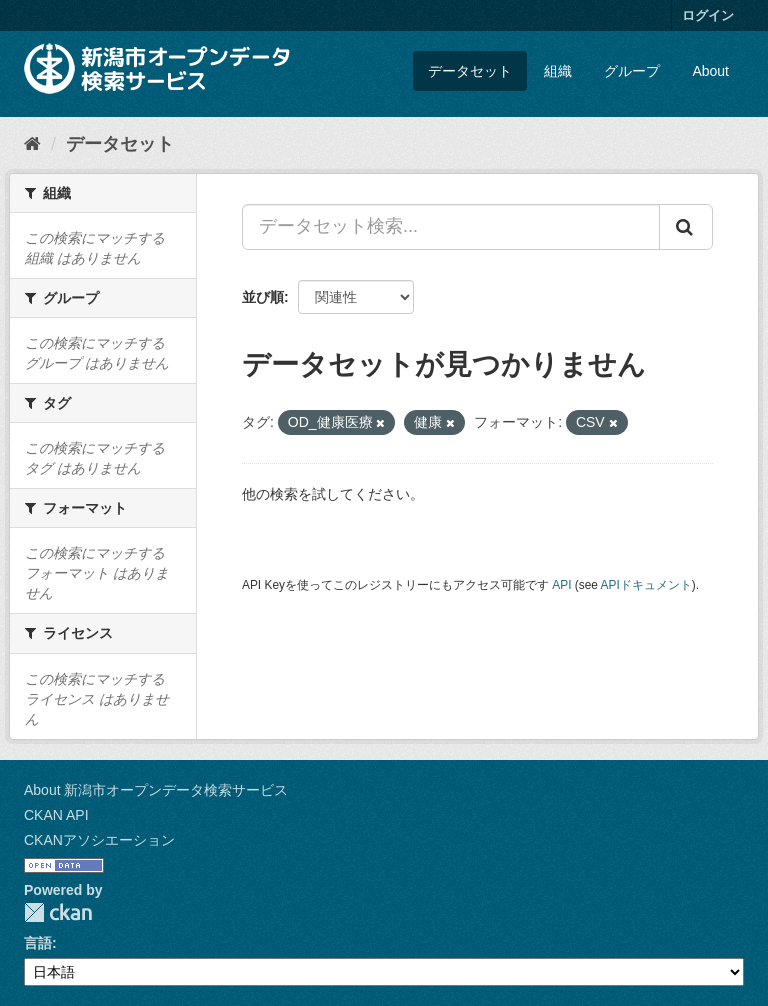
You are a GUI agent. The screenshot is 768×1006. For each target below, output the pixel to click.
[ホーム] (32, 144)
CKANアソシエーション (99, 840)
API (561, 585)
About (710, 71)
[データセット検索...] (451, 227)
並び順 (263, 297)
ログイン (708, 15)
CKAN (58, 912)
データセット (470, 71)
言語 (38, 943)
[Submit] (686, 227)
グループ (632, 71)
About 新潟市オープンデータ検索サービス (156, 790)
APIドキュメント (646, 585)
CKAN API (56, 815)
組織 (558, 71)
